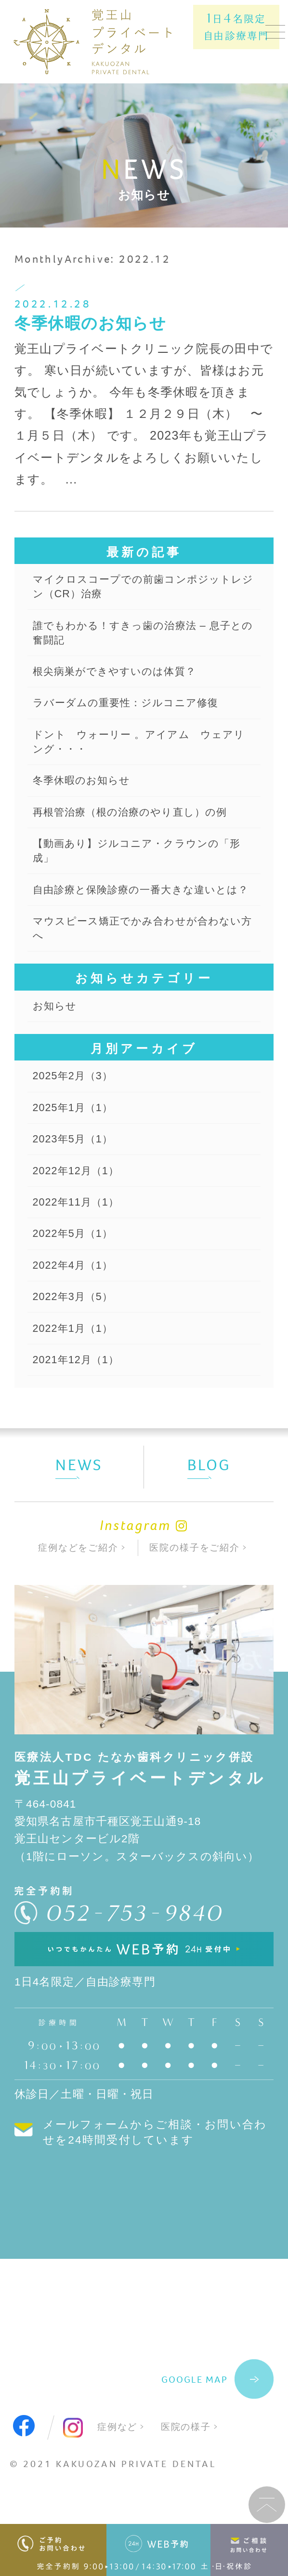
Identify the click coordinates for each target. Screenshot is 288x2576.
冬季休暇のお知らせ (90, 323)
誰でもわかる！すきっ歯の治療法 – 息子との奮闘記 (141, 636)
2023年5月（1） (76, 1180)
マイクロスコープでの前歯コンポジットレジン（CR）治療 (141, 588)
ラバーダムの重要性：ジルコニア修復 (134, 710)
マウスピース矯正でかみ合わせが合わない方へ (140, 962)
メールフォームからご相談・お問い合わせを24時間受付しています (155, 2187)
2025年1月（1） (76, 1147)
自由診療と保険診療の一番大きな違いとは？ (139, 914)
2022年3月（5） (76, 1346)
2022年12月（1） (79, 1214)
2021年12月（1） (79, 1413)
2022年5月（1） (76, 1280)
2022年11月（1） (79, 1247)
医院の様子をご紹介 (194, 1601)
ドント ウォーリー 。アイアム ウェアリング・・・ (142, 751)
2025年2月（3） (76, 1114)
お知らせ (57, 1042)
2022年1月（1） (76, 1379)
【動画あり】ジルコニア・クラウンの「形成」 (134, 866)
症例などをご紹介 (78, 1601)
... (71, 479)
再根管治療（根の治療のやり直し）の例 (139, 825)
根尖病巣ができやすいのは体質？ (122, 677)
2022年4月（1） (76, 1313)
